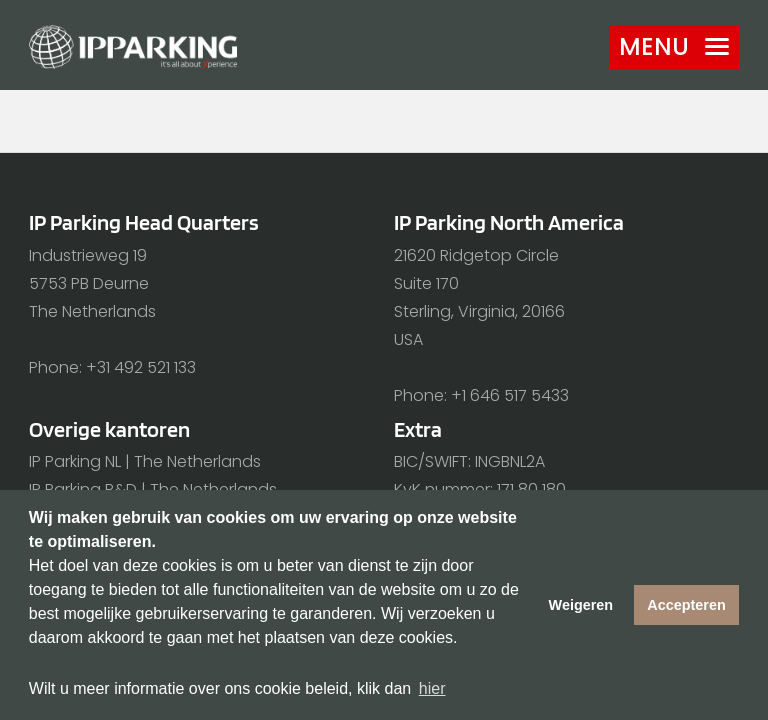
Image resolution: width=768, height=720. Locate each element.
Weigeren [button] (581, 605)
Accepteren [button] (686, 605)
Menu (674, 46)
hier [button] (432, 688)
